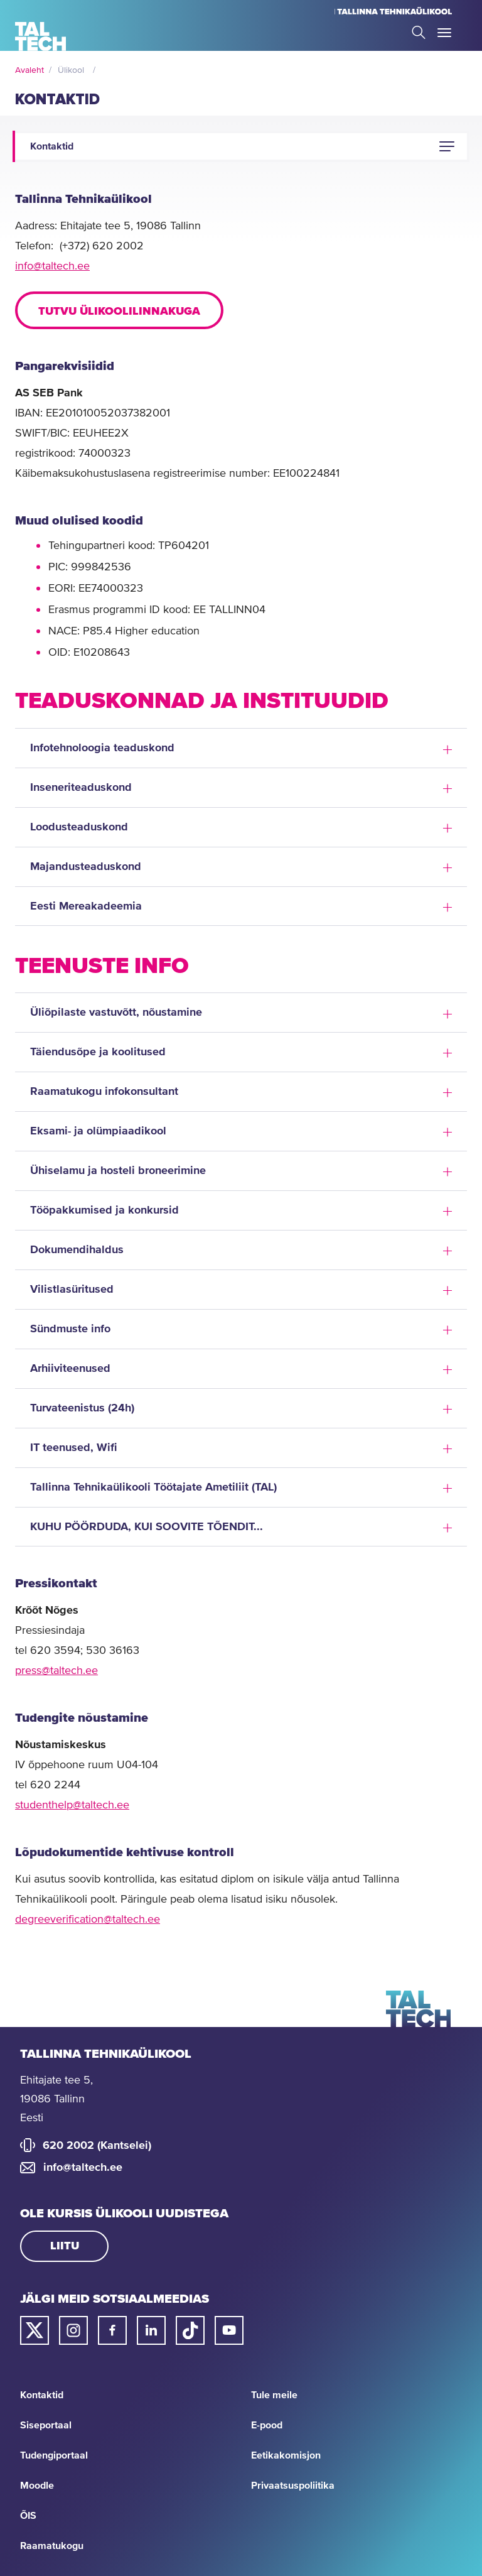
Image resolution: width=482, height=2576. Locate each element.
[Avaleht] (40, 36)
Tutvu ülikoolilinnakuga (119, 311)
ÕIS (28, 2516)
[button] (446, 146)
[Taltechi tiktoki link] (190, 2330)
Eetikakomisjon (286, 2455)
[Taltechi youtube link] (229, 2330)
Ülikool (71, 70)
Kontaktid (41, 2395)
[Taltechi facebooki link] (112, 2330)
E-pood (266, 2425)
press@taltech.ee (56, 1671)
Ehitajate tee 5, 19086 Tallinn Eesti (56, 2099)
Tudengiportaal (54, 2455)
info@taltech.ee (52, 266)
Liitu (64, 2246)
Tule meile (274, 2395)
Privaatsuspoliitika (293, 2486)
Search (418, 32)
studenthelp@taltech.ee (72, 1805)
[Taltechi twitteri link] (34, 2330)
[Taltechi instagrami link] (73, 2330)
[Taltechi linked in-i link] (151, 2330)
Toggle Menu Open (444, 32)
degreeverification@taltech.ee (87, 1919)
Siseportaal (46, 2425)
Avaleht (29, 70)
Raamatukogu (51, 2546)
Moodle (37, 2486)
